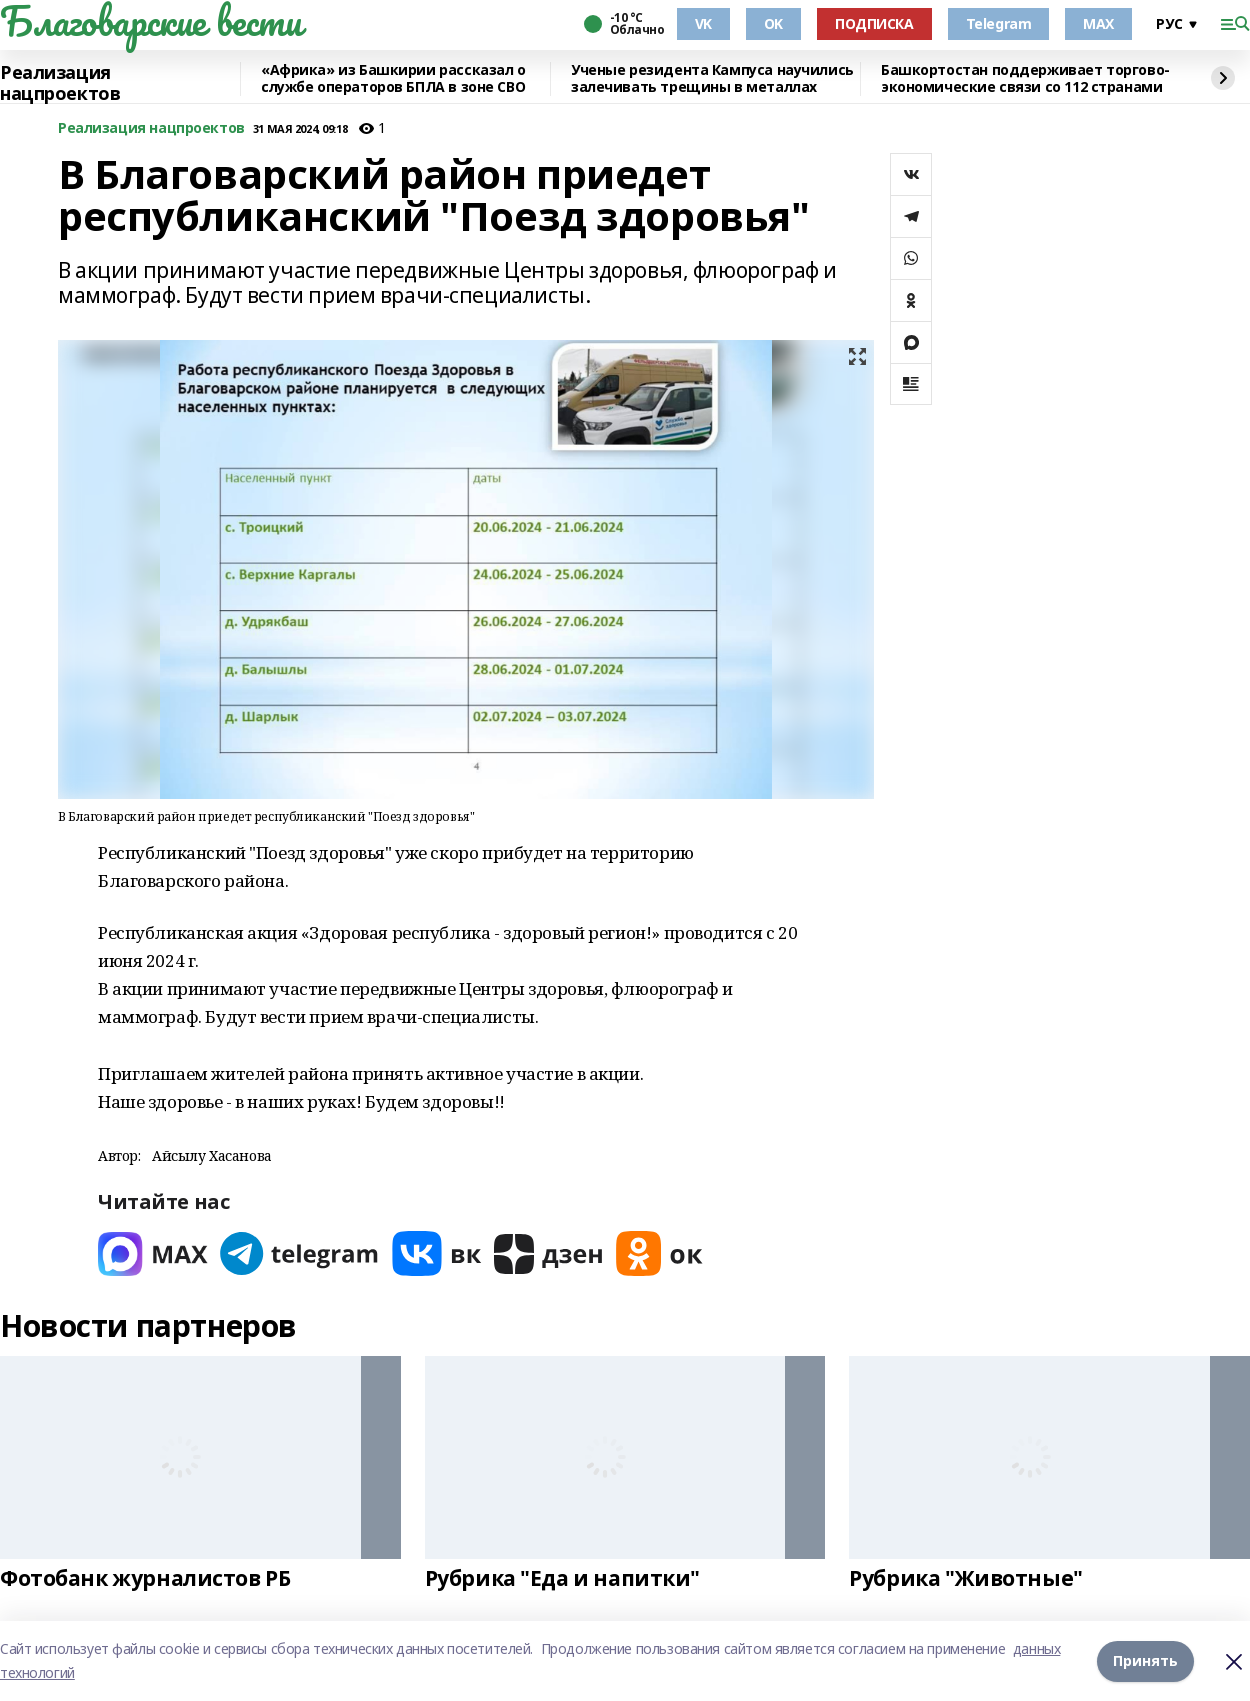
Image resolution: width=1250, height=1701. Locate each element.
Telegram (999, 23)
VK (703, 23)
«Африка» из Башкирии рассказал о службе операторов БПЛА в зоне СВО (393, 79)
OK (773, 23)
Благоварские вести (150, 21)
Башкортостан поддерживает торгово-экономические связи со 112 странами (1025, 79)
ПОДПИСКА (874, 23)
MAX (1098, 23)
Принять (1145, 1660)
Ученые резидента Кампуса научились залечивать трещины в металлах (712, 79)
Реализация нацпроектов (60, 83)
